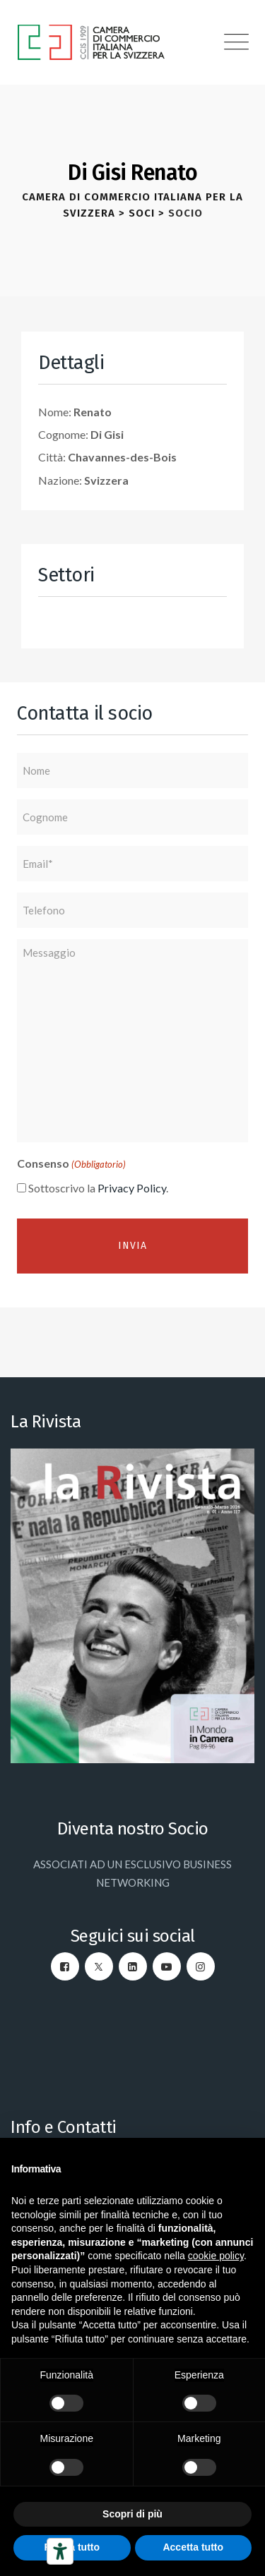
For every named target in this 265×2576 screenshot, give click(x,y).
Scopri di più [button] (132, 2514)
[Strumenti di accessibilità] (60, 2551)
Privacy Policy (132, 1188)
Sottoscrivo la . (98, 1188)
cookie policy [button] (216, 2255)
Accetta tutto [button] (193, 2547)
